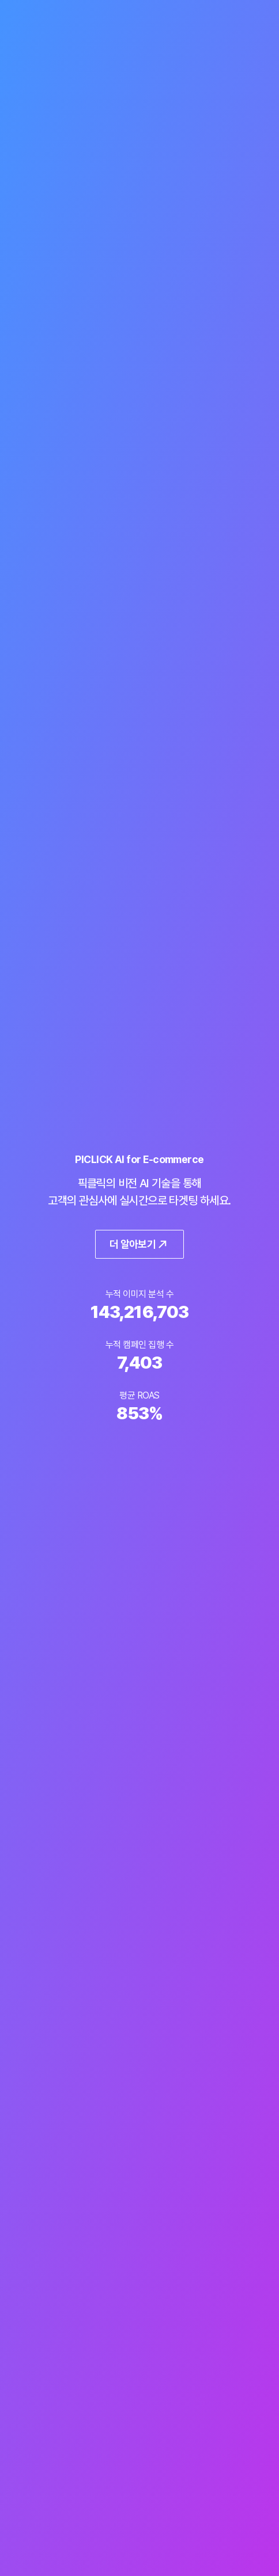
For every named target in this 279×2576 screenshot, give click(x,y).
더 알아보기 (140, 1244)
